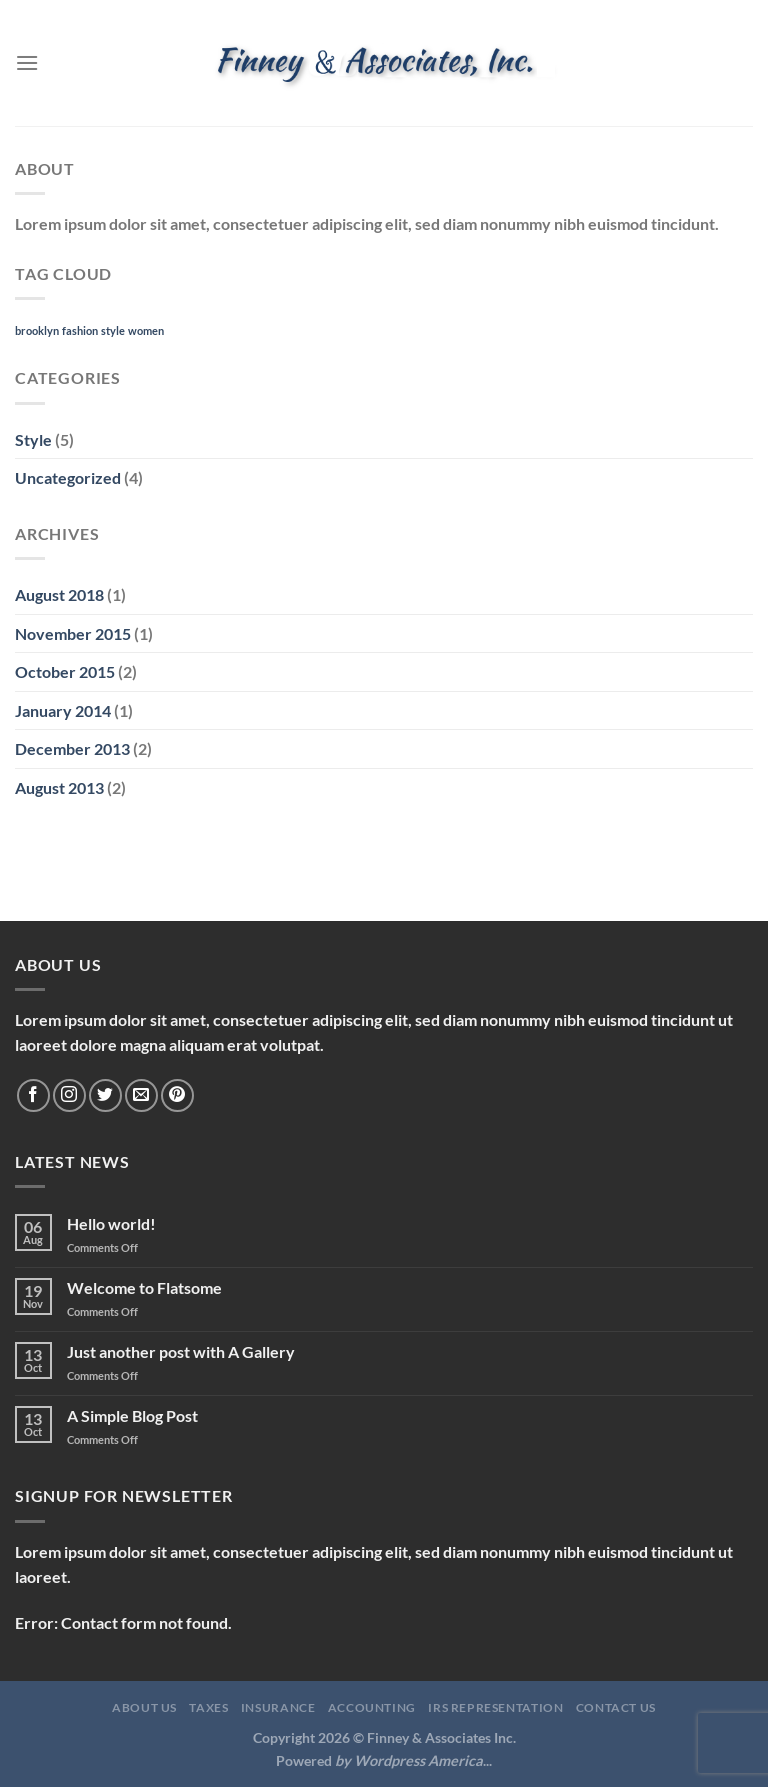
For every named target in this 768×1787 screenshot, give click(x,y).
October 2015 (65, 671)
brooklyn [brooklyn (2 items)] (37, 330)
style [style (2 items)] (113, 330)
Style (33, 439)
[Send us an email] (141, 1095)
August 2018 (59, 594)
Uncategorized (68, 477)
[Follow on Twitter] (105, 1095)
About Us (144, 1707)
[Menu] (27, 62)
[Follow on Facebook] (33, 1095)
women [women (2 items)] (146, 330)
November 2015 (73, 633)
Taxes (208, 1707)
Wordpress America (418, 1760)
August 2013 (59, 787)
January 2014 (63, 710)
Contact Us (616, 1707)
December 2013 (72, 748)
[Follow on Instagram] (69, 1095)
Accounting (372, 1707)
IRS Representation (495, 1707)
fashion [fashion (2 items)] (80, 330)
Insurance (278, 1707)
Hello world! (111, 1223)
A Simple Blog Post (132, 1415)
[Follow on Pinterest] (177, 1095)
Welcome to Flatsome (144, 1287)
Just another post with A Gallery (181, 1351)
